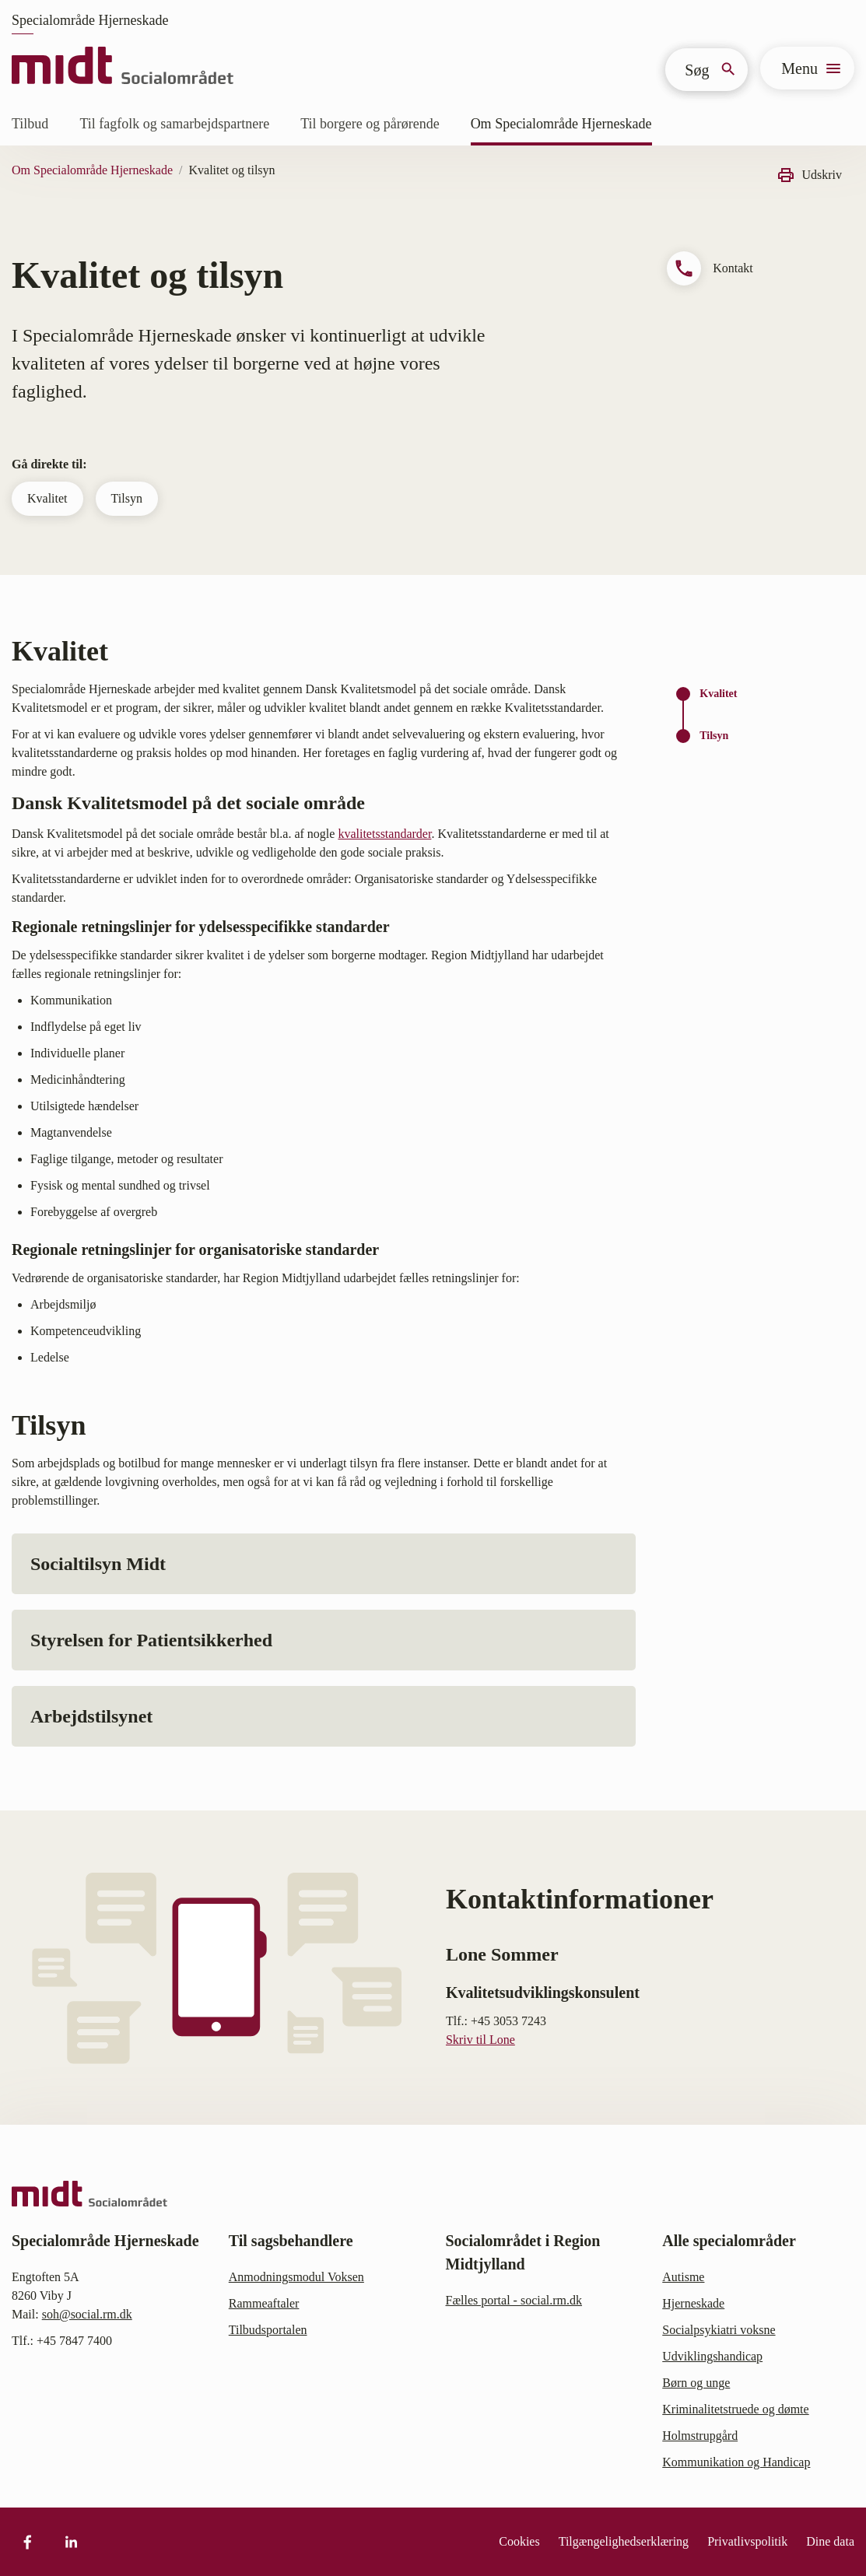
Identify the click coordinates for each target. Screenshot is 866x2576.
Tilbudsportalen (268, 2329)
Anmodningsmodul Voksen (296, 2276)
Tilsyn (126, 498)
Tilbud (30, 123)
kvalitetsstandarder (384, 833)
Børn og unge (696, 2382)
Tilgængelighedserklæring (624, 2541)
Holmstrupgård (700, 2435)
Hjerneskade (693, 2303)
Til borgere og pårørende (369, 123)
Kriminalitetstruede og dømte (735, 2409)
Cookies (519, 2541)
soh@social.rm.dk (87, 2314)
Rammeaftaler (264, 2303)
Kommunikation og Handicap (736, 2462)
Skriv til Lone (480, 2039)
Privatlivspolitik (747, 2541)
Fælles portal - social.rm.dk (514, 2300)
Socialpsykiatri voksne (718, 2329)
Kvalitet (47, 498)
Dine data (830, 2541)
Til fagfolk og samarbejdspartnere (174, 123)
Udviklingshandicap (712, 2356)
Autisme (683, 2276)
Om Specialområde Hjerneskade (561, 123)
